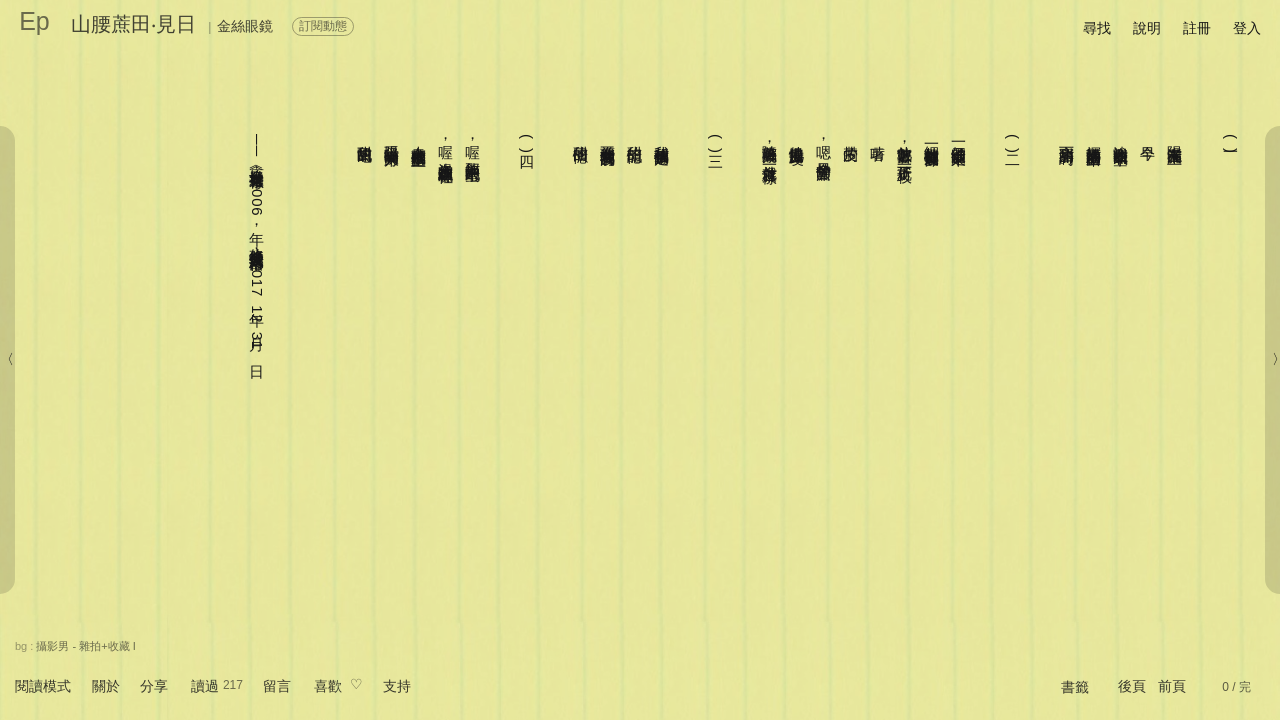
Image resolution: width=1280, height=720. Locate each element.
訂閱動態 (323, 26)
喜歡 (328, 686)
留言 (277, 686)
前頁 (1172, 686)
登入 (1247, 28)
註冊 (1197, 28)
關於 (106, 686)
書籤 (1075, 687)
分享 (154, 686)
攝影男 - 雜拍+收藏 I (85, 646)
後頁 (1132, 686)
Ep (34, 21)
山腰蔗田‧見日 (133, 24)
